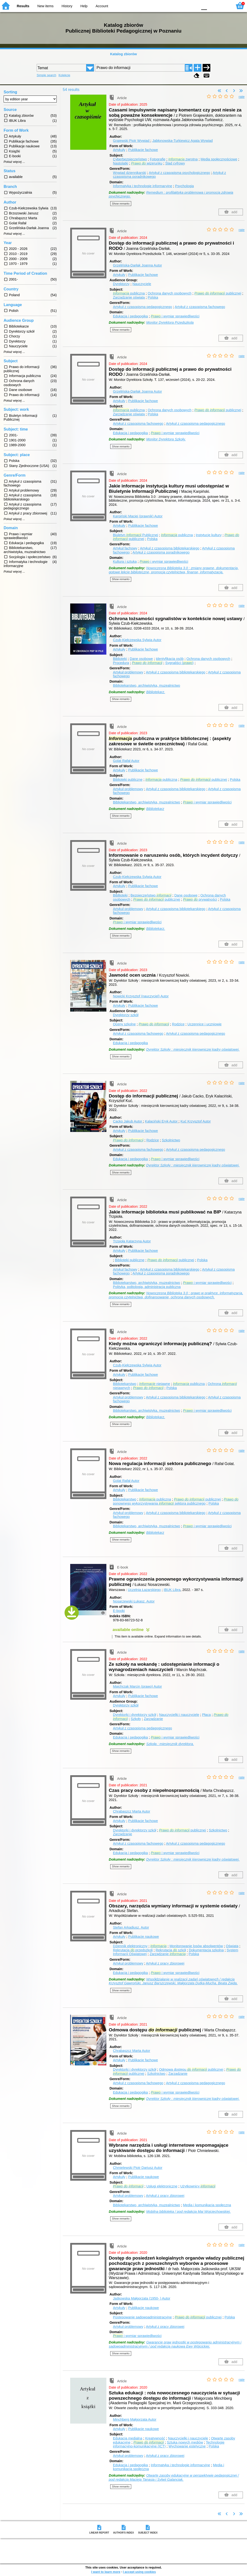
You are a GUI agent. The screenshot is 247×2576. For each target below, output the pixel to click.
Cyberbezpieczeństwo (130, 159)
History (67, 6)
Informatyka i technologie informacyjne (142, 186)
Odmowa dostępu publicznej (191, 2069)
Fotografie (157, 159)
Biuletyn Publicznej (135, 535)
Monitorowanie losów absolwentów (196, 1946)
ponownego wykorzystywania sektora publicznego (175, 1501)
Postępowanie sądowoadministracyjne (142, 2317)
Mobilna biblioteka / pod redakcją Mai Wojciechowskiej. (188, 2211)
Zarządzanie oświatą (129, 297)
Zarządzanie (153, 1719)
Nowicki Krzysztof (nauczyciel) (141, 996)
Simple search (46, 75)
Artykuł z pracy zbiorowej (165, 1963)
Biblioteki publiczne (127, 779)
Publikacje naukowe (143, 1937)
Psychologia (184, 186)
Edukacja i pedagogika (130, 316)
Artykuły (119, 150)
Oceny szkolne (124, 1024)
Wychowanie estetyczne (187, 2446)
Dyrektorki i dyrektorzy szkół (134, 1715)
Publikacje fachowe (143, 150)
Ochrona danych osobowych (170, 293)
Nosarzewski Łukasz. (134, 1601)
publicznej (217, 293)
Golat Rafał (126, 761)
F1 (212, 5)
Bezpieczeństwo (151, 895)
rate (242, 97)
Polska (153, 297)
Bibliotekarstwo (124, 1384)
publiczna (129, 293)
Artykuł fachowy (125, 548)
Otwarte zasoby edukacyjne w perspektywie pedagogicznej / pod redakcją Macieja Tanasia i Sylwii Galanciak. (174, 2477)
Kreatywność (155, 2438)
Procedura (121, 663)
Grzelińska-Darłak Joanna (137, 265)
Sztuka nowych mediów (185, 2442)
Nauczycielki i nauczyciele (179, 1715)
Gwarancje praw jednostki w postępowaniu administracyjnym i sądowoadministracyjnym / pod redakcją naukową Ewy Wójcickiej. (175, 2344)
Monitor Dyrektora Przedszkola (170, 322)
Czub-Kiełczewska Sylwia (137, 640)
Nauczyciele (141, 284)
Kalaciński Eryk (161, 1121)
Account (102, 6)
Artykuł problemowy (128, 672)
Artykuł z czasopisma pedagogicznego (142, 307)
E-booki (119, 1611)
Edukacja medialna (127, 2438)
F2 (223, 5)
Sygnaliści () (179, 663)
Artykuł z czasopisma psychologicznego (179, 173)
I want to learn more (105, 2572)
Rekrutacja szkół (171, 1950)
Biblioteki (120, 659)
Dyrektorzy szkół (125, 1015)
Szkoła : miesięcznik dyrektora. (170, 1744)
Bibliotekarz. (155, 692)
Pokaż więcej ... (14, 162)
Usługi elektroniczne (162, 2186)
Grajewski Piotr (131, 141)
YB (182, 5)
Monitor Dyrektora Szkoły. (166, 439)
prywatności (200, 899)
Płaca (206, 1715)
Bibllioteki (120, 895)
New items (45, 6)
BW (173, 5)
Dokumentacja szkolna (206, 1950)
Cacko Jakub (128, 1121)
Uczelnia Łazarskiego (144, 1590)
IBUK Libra (172, 1590)
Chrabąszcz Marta (131, 1811)
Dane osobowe (141, 659)
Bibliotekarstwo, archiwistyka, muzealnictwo (146, 685)
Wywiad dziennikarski (129, 173)
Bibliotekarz (155, 809)
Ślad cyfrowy (175, 163)
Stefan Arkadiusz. (131, 1927)
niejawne (154, 1384)
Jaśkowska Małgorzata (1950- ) (141, 2298)
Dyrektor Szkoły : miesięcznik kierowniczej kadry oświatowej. (193, 1049)
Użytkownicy (197, 2186)
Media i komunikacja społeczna (207, 2205)
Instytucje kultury (208, 535)
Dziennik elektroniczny (130, 1946)
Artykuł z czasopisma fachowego (200, 307)
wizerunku (146, 163)
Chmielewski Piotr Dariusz (137, 2168)
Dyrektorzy (121, 284)
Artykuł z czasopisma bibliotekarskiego (169, 548)
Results (23, 6)
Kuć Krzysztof (195, 1121)
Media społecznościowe (218, 159)
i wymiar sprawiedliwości (175, 316)
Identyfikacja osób (170, 659)
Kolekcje (64, 75)
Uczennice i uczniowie (204, 1024)
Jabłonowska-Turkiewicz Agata (182, 141)
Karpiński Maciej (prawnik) (138, 516)
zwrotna (183, 159)
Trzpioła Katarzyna (132, 1241)
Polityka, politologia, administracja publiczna (147, 1287)
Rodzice (178, 1024)
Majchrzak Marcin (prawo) (137, 1686)
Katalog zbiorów (123, 54)
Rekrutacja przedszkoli (133, 1950)
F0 (204, 5)
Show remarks (121, 203)
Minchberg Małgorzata (134, 2419)
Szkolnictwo (171, 1140)
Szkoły (136, 1719)
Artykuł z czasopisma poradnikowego (161, 552)
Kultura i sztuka (125, 561)
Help (84, 6)
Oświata (232, 1946)
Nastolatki (120, 163)
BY (192, 5)
